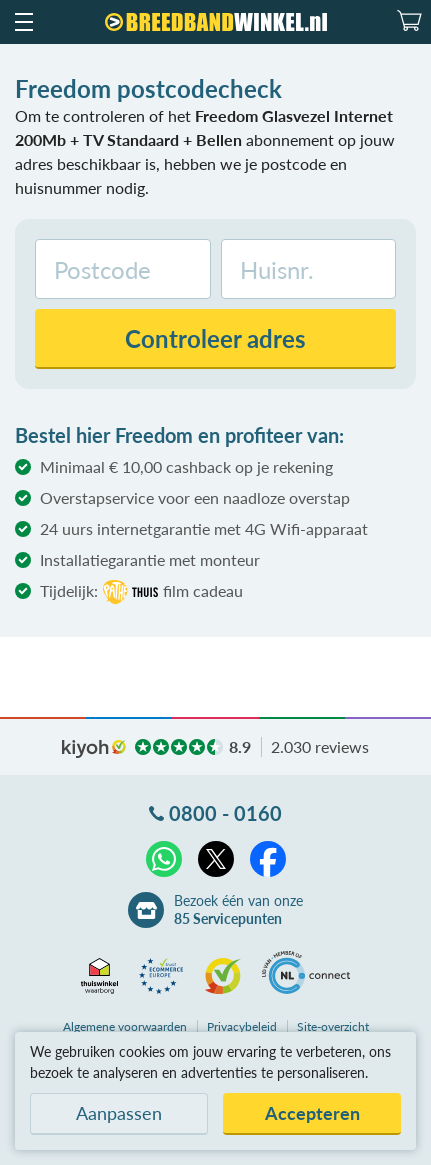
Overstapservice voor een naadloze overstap (195, 497)
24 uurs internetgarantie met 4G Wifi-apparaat (204, 528)
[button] (23, 22)
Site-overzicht (333, 1026)
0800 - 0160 (225, 813)
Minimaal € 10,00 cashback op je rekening (186, 466)
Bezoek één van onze (238, 910)
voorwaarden (125, 1026)
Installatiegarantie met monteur (150, 559)
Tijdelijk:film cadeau (141, 592)
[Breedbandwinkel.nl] (216, 22)
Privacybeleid (242, 1026)
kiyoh (94, 749)
